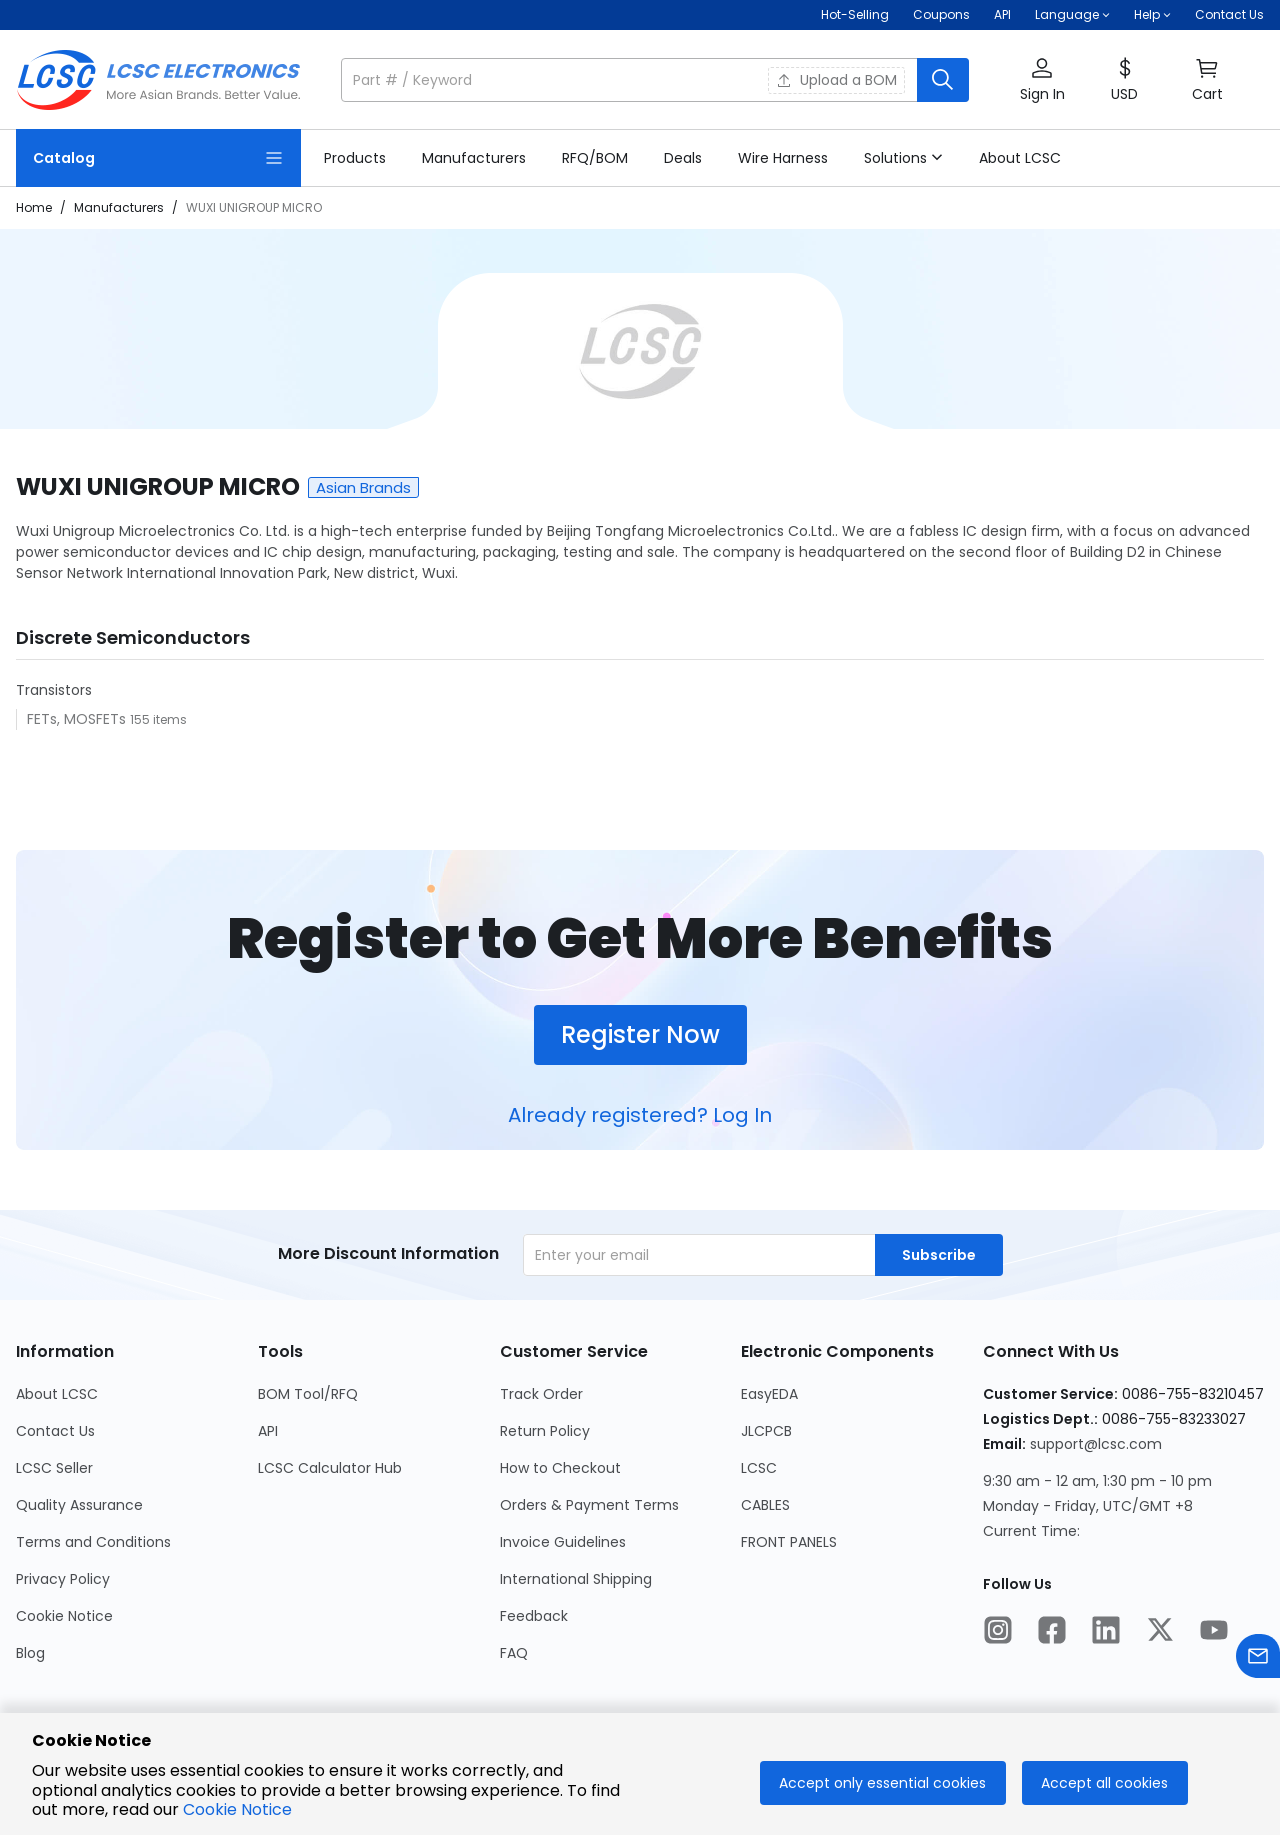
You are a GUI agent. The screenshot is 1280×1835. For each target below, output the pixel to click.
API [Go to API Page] (268, 1431)
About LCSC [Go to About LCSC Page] (57, 1394)
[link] (355, 158)
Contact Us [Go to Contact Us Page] (55, 1431)
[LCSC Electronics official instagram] (998, 1633)
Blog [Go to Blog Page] (30, 1653)
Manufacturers (119, 207)
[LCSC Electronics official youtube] (1214, 1633)
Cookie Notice (237, 1809)
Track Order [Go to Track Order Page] (541, 1394)
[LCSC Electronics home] (158, 80)
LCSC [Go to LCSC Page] (759, 1468)
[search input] (631, 80)
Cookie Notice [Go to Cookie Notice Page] (64, 1616)
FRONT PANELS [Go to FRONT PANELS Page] (789, 1542)
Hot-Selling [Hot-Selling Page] (855, 14)
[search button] (943, 80)
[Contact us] (1258, 1659)
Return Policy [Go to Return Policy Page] (545, 1431)
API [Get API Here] (1002, 14)
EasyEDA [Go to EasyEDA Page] (769, 1394)
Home (34, 207)
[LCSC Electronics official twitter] (1160, 1633)
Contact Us (1229, 14)
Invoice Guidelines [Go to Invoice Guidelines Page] (563, 1542)
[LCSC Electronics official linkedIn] (1106, 1633)
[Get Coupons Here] (941, 15)
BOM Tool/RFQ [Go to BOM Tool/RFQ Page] (308, 1394)
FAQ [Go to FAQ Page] (514, 1653)
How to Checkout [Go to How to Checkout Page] (560, 1468)
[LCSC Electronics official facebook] (1052, 1633)
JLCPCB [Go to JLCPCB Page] (766, 1431)
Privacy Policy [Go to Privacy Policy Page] (63, 1579)
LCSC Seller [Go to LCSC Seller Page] (54, 1468)
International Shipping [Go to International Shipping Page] (576, 1579)
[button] (1072, 15)
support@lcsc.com (1096, 1444)
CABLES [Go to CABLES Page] (765, 1505)
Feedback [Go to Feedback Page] (534, 1616)
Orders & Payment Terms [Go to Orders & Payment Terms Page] (589, 1505)
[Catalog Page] (158, 158)
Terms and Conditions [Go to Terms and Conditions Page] (93, 1542)
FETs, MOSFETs (78, 719)
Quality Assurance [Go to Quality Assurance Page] (79, 1505)
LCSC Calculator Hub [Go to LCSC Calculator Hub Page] (330, 1468)
